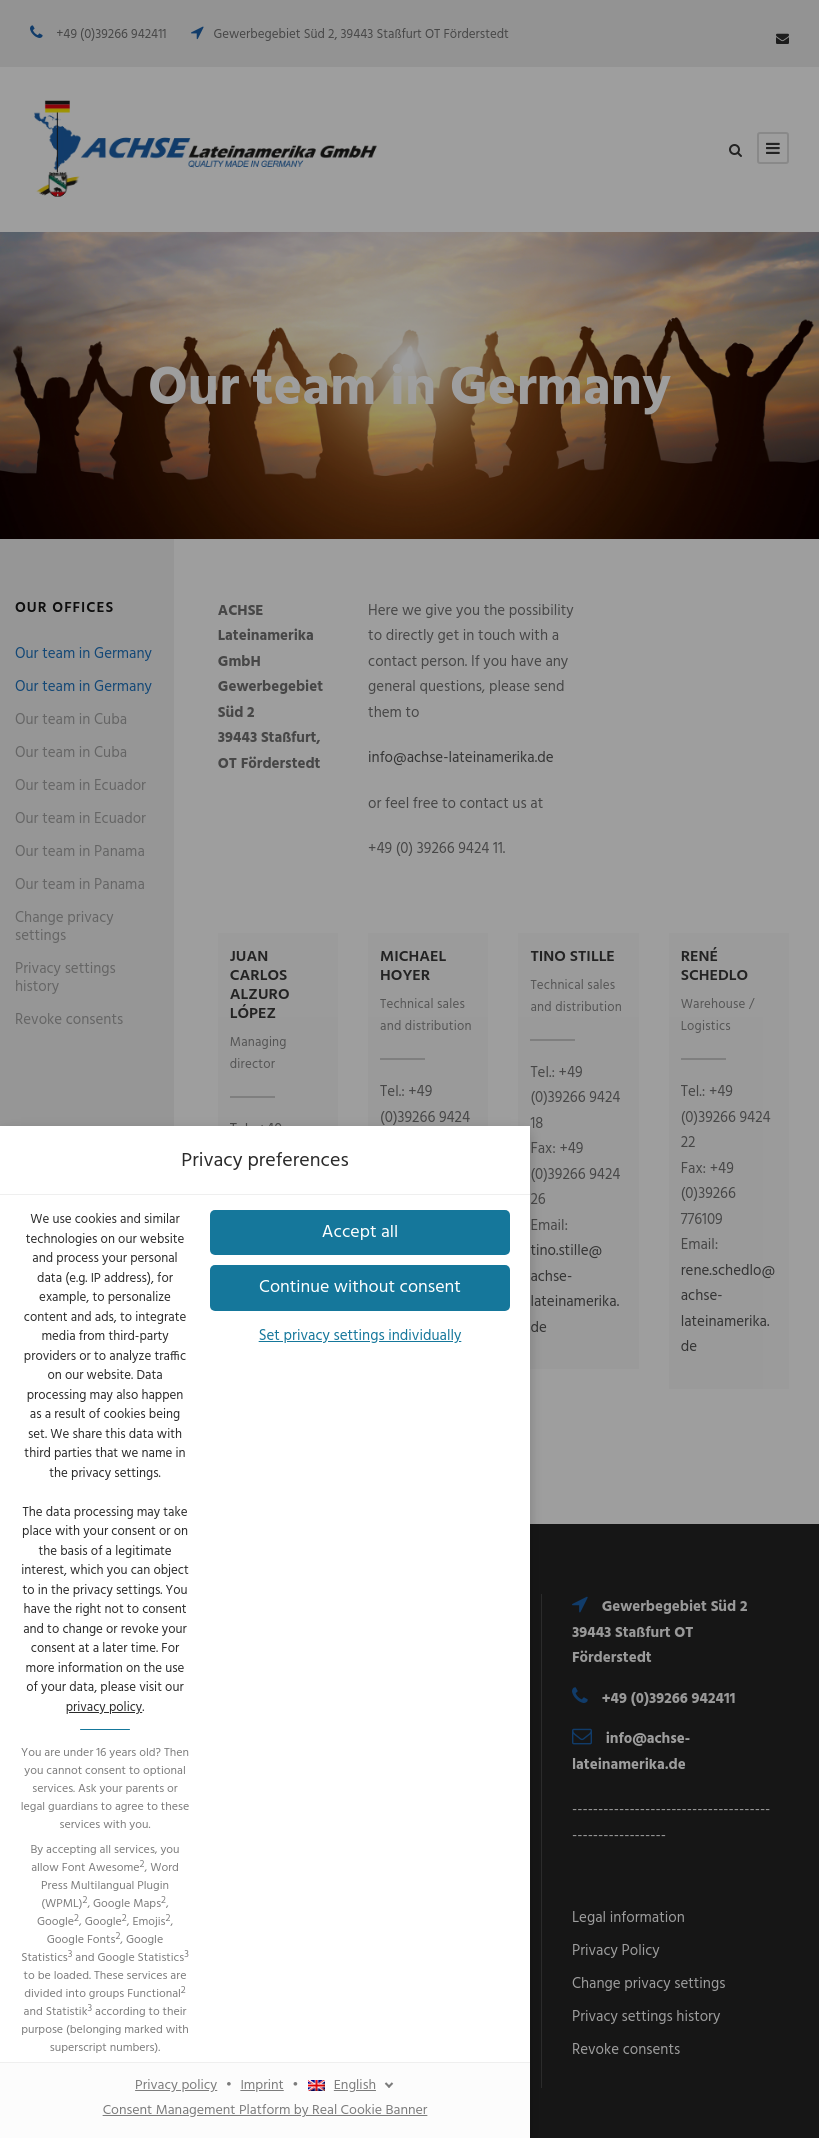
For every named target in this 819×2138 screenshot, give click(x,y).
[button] (410, 1190)
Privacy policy (321, 1347)
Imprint (406, 1347)
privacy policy (510, 1006)
